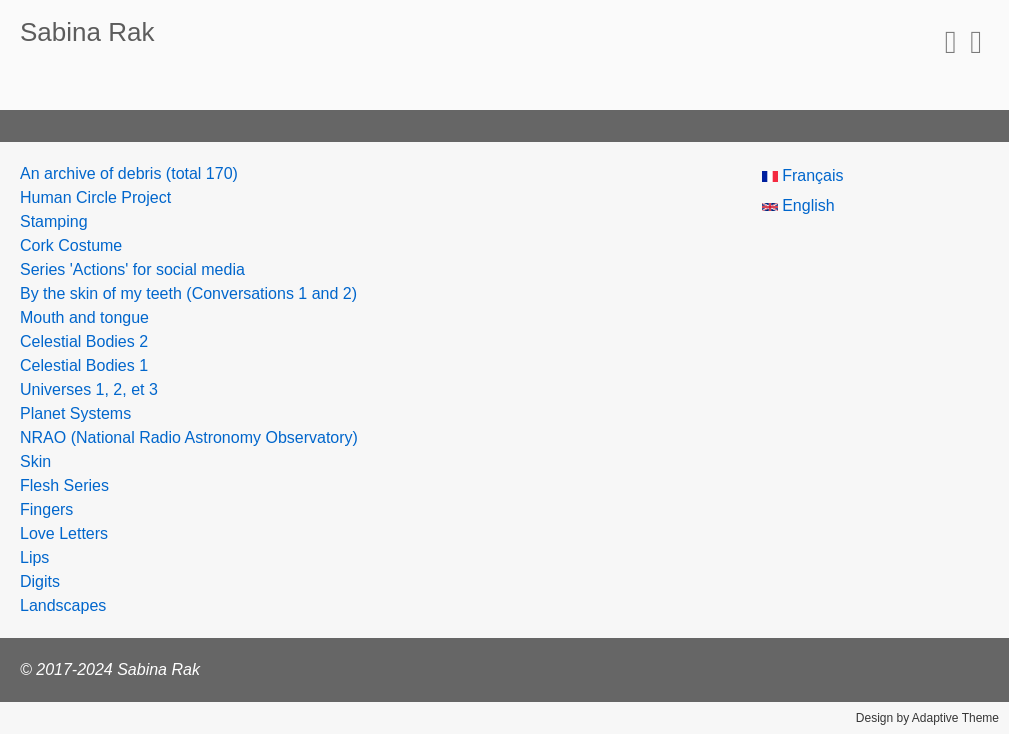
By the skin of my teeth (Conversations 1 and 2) (188, 293)
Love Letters (64, 533)
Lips (34, 557)
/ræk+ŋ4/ (543, 125)
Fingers (46, 509)
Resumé (441, 125)
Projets (347, 125)
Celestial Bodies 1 (84, 365)
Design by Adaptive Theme (927, 718)
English (798, 205)
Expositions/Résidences (197, 125)
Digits (40, 581)
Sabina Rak (87, 32)
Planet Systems (75, 413)
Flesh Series (64, 485)
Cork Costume (71, 245)
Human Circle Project (818, 125)
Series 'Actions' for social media (132, 269)
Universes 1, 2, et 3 (89, 389)
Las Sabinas (659, 125)
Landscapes (63, 605)
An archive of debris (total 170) (129, 173)
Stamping (54, 221)
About (51, 125)
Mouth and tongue (84, 317)
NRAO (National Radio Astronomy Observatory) (189, 437)
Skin (35, 461)
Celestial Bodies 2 (84, 341)
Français (803, 175)
